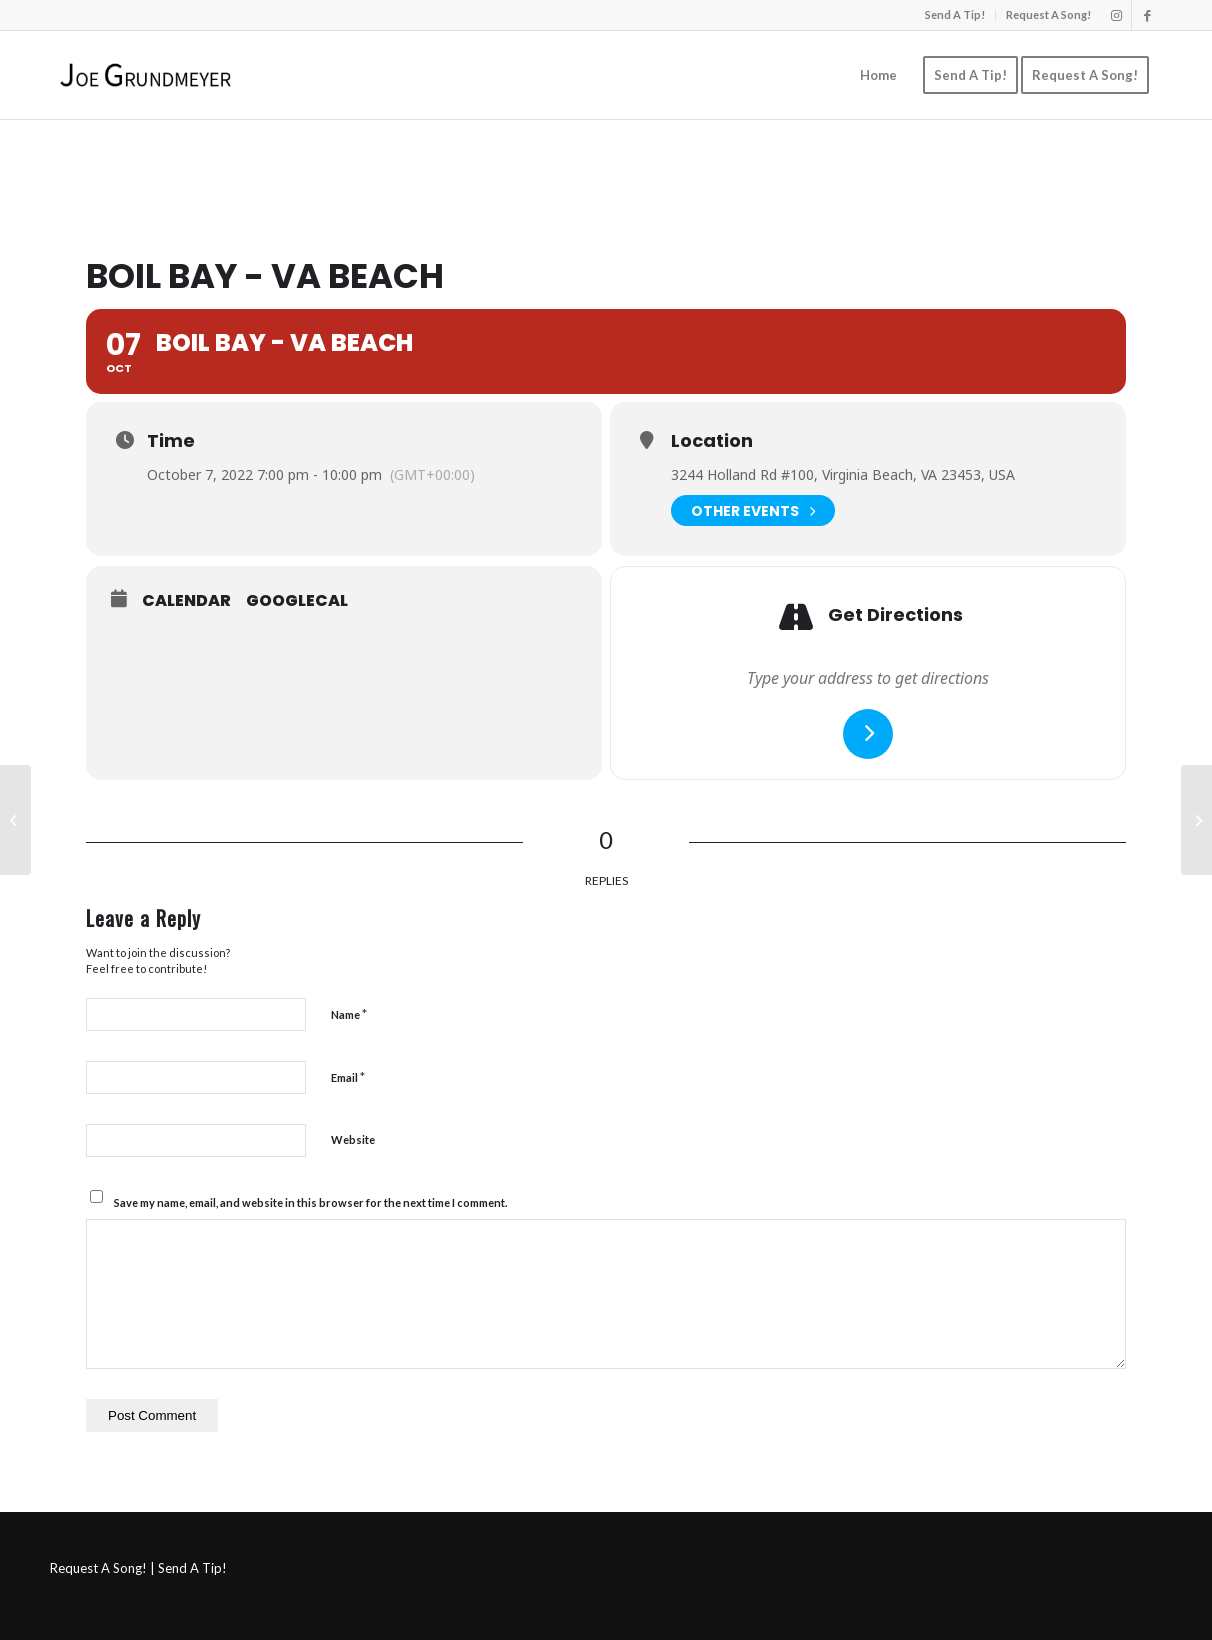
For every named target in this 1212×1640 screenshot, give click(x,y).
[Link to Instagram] (1116, 15)
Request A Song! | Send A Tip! (138, 1568)
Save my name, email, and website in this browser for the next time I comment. (310, 1202)
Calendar (186, 601)
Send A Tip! (955, 14)
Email (348, 1077)
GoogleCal (297, 601)
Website (353, 1139)
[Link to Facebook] (1147, 15)
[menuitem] (955, 15)
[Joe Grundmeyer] (145, 75)
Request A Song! (1048, 14)
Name (349, 1014)
